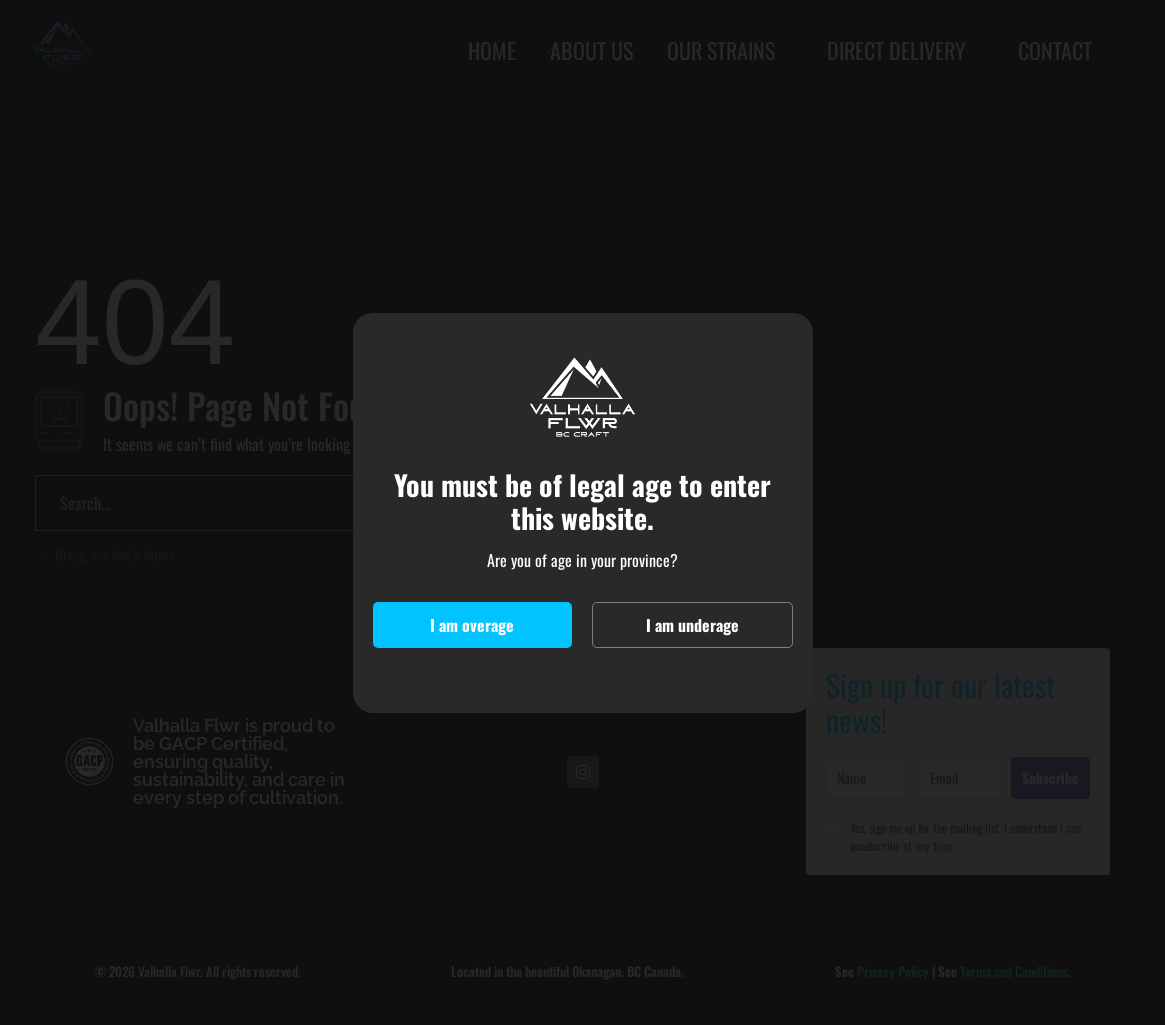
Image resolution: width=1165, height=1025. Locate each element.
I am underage (692, 625)
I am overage (472, 625)
